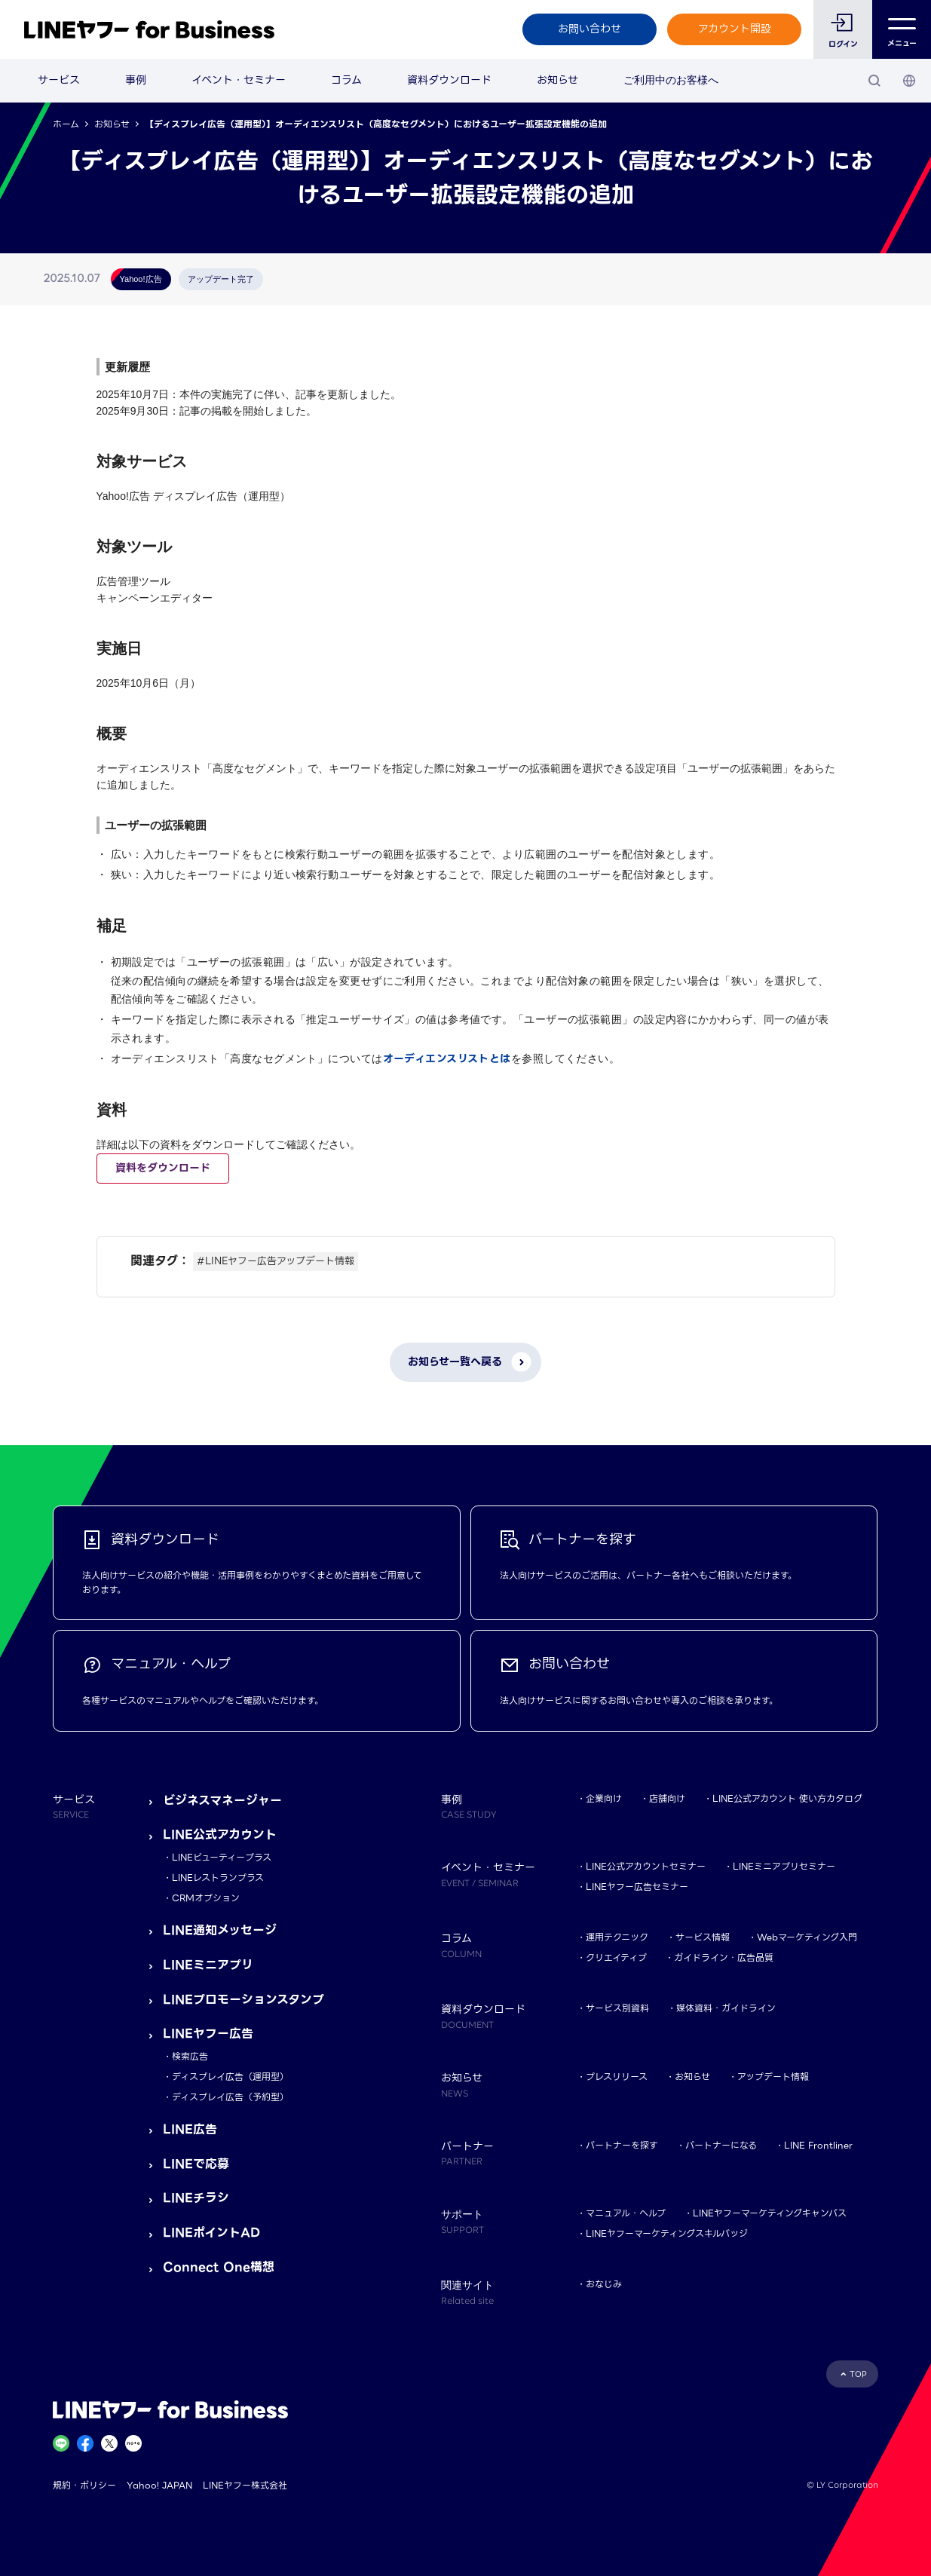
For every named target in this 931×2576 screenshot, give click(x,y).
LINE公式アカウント (220, 1834)
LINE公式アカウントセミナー (646, 1866)
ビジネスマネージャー (222, 1800)
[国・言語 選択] (909, 81)
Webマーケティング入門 (807, 1937)
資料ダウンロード (449, 80)
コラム (346, 80)
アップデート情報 (773, 2076)
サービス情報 (702, 1937)
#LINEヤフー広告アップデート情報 (275, 1261)
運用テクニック (617, 1937)
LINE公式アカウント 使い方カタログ (787, 1798)
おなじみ (604, 2284)
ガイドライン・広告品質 (723, 1957)
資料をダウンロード (162, 1167)
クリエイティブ (616, 1957)
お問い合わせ (589, 28)
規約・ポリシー (84, 2485)
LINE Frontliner (818, 2145)
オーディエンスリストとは (447, 1058)
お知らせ (557, 80)
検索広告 (190, 2056)
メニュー (902, 29)
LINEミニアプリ (208, 1965)
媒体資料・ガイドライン (726, 2008)
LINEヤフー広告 (208, 2033)
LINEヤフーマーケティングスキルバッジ (667, 2233)
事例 (135, 80)
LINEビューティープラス (221, 1857)
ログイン (843, 44)
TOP (858, 2374)
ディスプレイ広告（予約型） (230, 2097)
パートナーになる (721, 2145)
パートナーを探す (622, 2145)
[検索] (874, 81)
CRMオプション (206, 1898)
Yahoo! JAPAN (159, 2485)
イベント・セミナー (238, 80)
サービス (59, 80)
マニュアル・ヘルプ (626, 2213)
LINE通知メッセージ (220, 1930)
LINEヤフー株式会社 (245, 2485)
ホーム (66, 124)
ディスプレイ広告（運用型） (230, 2076)
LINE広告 (190, 2129)
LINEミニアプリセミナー (784, 1866)
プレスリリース (617, 2076)
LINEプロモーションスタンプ (243, 1999)
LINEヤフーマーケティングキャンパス (770, 2213)
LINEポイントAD (211, 2232)
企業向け (604, 1798)
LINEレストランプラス (218, 1877)
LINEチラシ (196, 2198)
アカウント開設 (734, 28)
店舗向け (667, 1798)
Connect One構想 (218, 2267)
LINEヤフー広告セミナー (637, 1886)
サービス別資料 (617, 2008)
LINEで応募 (196, 2164)
